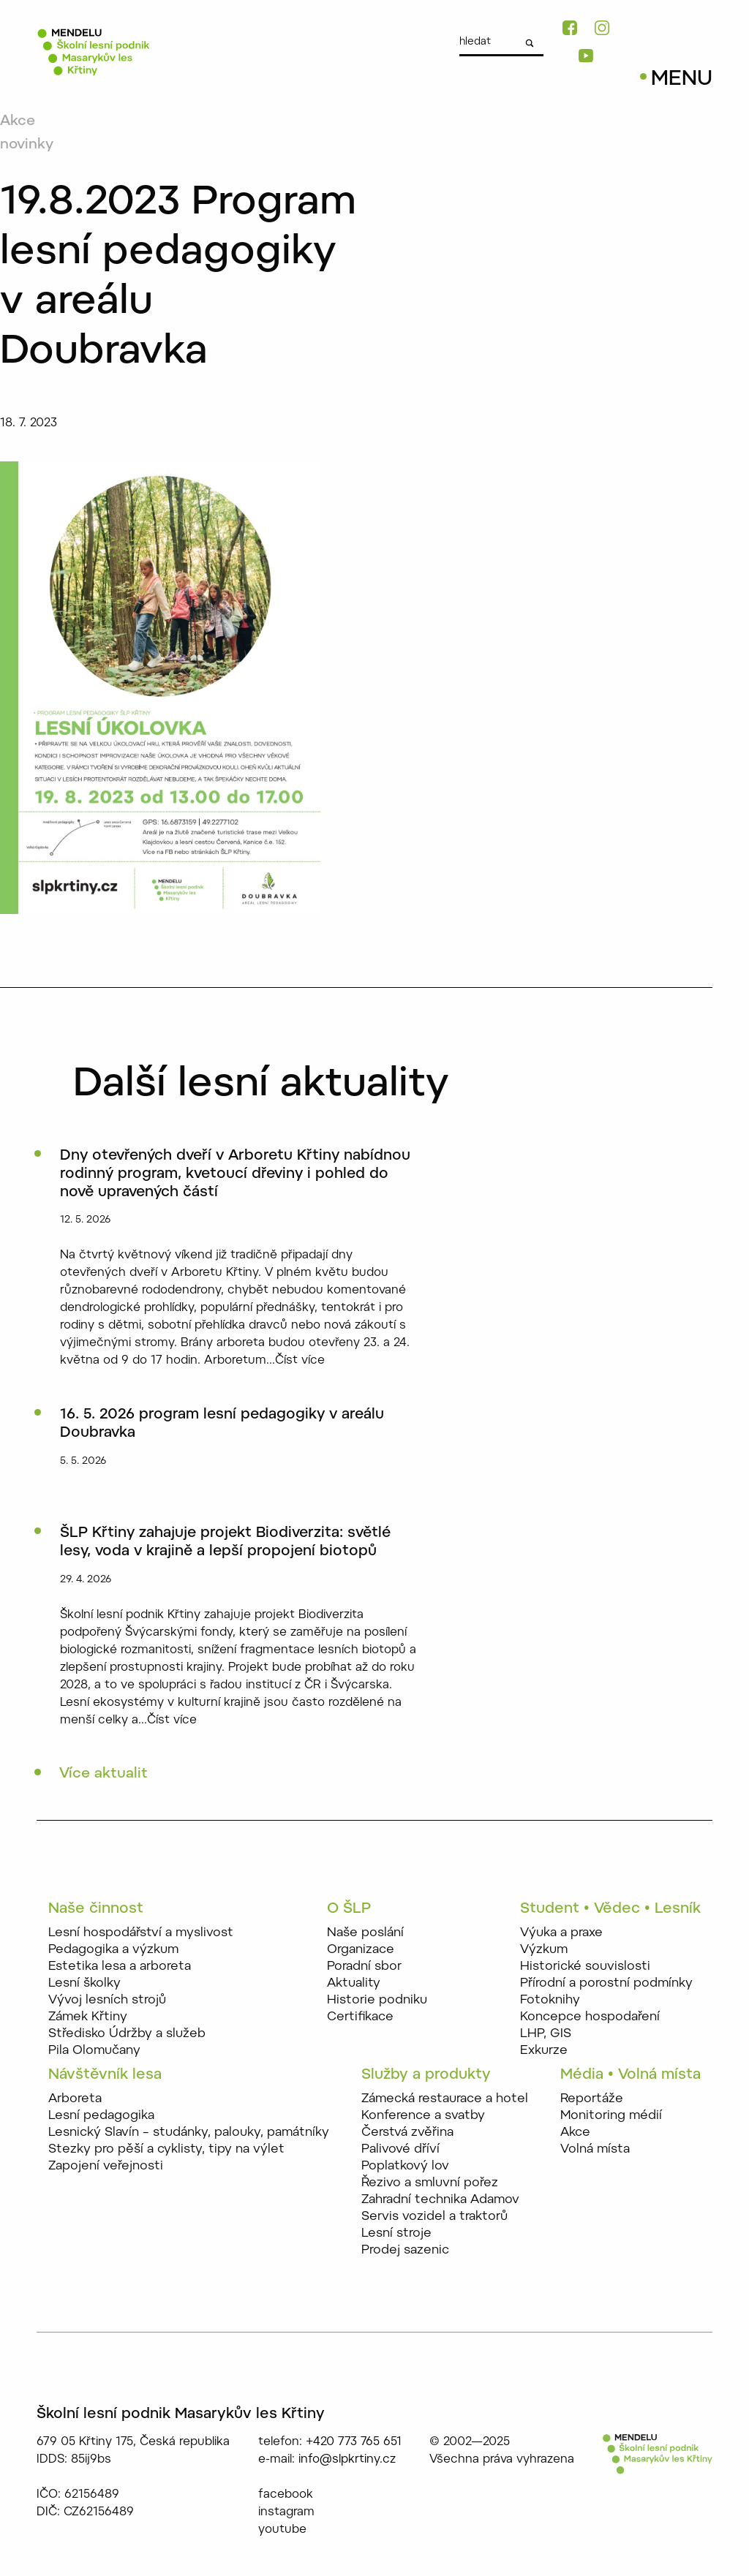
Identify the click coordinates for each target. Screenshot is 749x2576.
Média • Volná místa (630, 2076)
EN (705, 39)
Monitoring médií (611, 2116)
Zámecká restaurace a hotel (444, 2099)
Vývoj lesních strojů (107, 2001)
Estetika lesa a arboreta (119, 1968)
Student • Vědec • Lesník (610, 1910)
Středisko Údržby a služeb (127, 2035)
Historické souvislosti (585, 1968)
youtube (282, 2531)
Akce (18, 121)
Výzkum (544, 1951)
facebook (285, 2495)
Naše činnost (95, 1910)
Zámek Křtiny (87, 2018)
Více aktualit (104, 1774)
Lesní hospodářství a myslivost (140, 1934)
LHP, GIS (545, 2035)
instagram (286, 2513)
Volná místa (595, 2150)
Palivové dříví (400, 2150)
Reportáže (591, 2099)
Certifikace (360, 2018)
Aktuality (353, 1985)
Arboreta (75, 2099)
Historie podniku (377, 2001)
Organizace (360, 1951)
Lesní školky (84, 1985)
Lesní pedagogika (101, 2116)
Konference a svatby (423, 2116)
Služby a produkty (426, 2076)
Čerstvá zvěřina (407, 2133)
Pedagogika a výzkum (113, 1951)
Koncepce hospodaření (590, 2018)
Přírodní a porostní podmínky (606, 1985)
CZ (683, 39)
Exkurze (544, 2052)
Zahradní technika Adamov (440, 2200)
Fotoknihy (550, 2001)
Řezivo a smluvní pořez (429, 2183)
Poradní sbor (364, 1968)
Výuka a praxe (561, 1934)
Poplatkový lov (405, 2167)
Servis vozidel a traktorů (434, 2217)
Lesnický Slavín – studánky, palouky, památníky (188, 2133)
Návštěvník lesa (105, 2076)
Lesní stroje (396, 2234)
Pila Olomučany (94, 2052)
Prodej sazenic (405, 2251)
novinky (28, 144)
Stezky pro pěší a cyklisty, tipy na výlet (166, 2150)
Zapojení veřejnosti (105, 2167)
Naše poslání (365, 1934)
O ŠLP (349, 1910)
